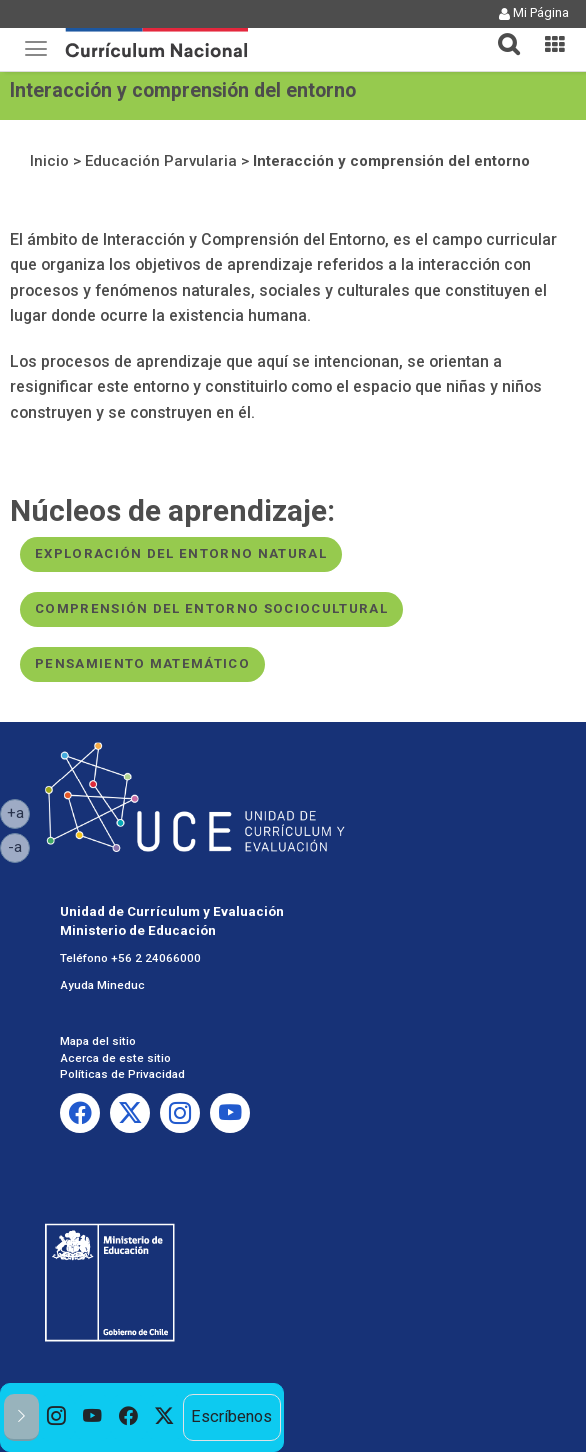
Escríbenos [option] (231, 1416)
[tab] (501, 32)
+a (19, 812)
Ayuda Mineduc (102, 985)
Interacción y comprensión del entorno (391, 161)
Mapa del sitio (98, 1041)
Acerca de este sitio (115, 1058)
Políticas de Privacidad (122, 1074)
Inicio (49, 161)
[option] (57, 1417)
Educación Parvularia (161, 161)
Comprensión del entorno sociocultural (211, 608)
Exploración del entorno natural (181, 553)
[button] (501, 32)
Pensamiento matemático (142, 663)
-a (19, 846)
